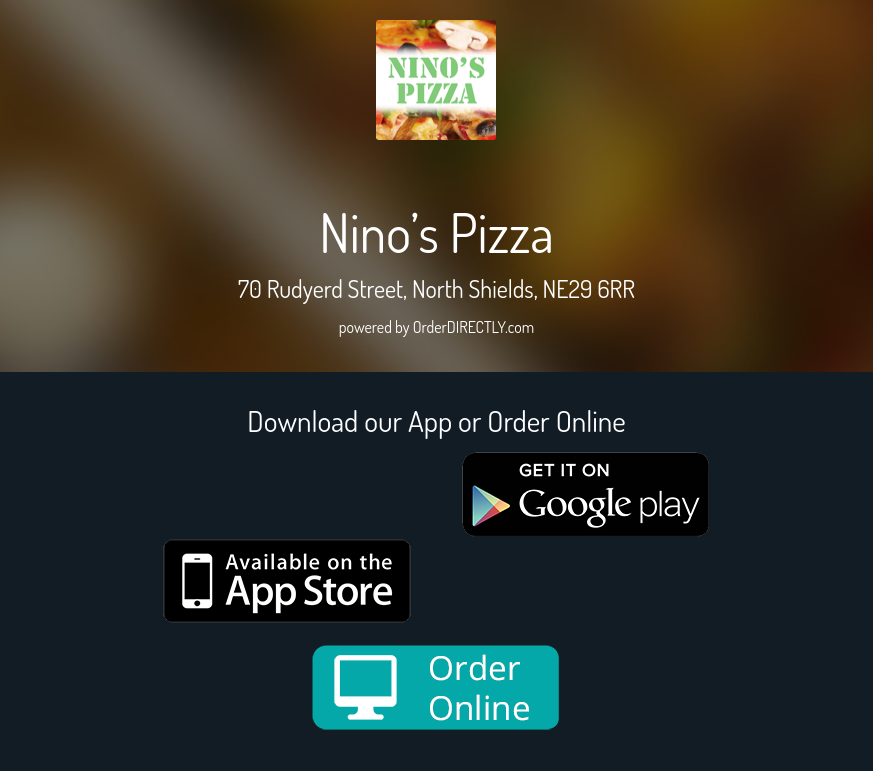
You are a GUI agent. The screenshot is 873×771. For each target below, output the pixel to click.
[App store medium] (287, 581)
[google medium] (586, 494)
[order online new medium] (436, 687)
